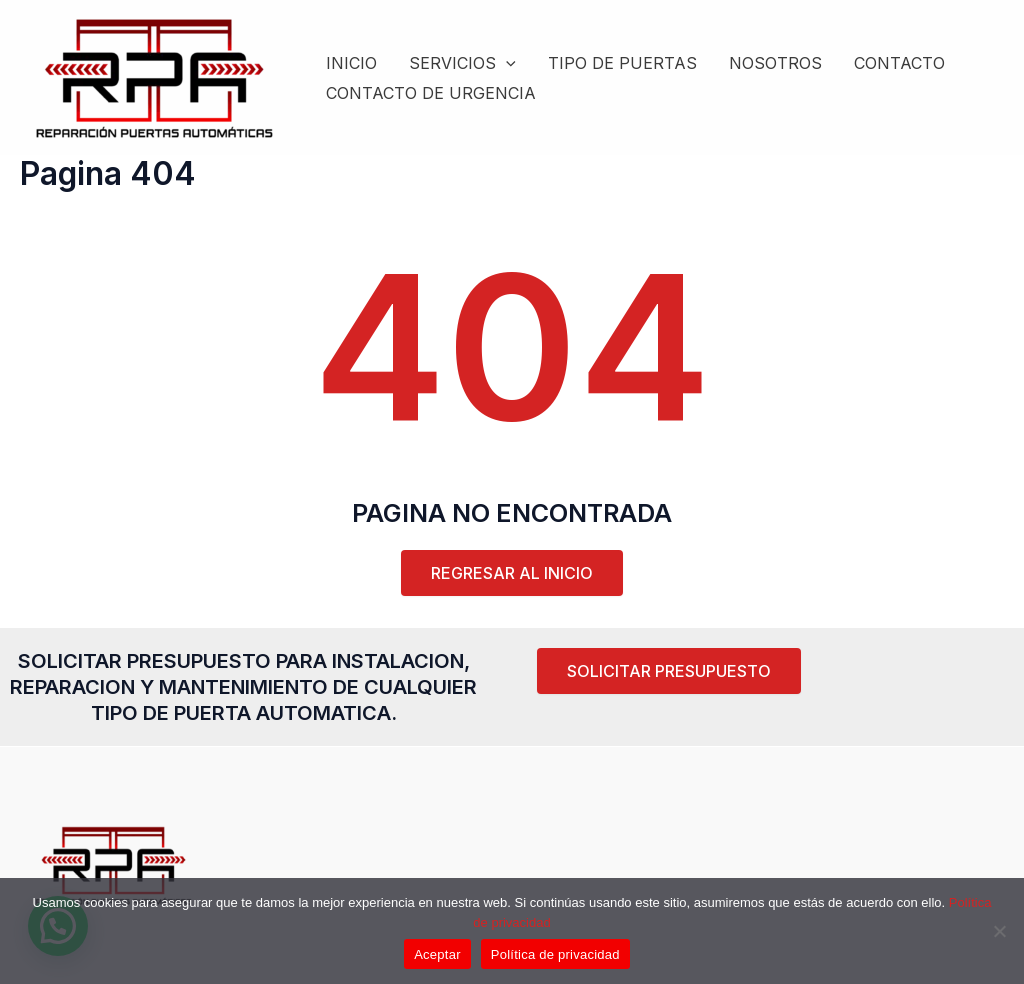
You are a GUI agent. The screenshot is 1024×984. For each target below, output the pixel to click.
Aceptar (437, 954)
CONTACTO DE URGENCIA (431, 93)
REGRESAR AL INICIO (512, 573)
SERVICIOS (462, 63)
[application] (506, 63)
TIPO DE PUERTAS (622, 63)
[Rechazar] (999, 931)
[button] (669, 671)
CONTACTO (899, 63)
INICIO (351, 63)
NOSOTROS (775, 63)
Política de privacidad (555, 954)
